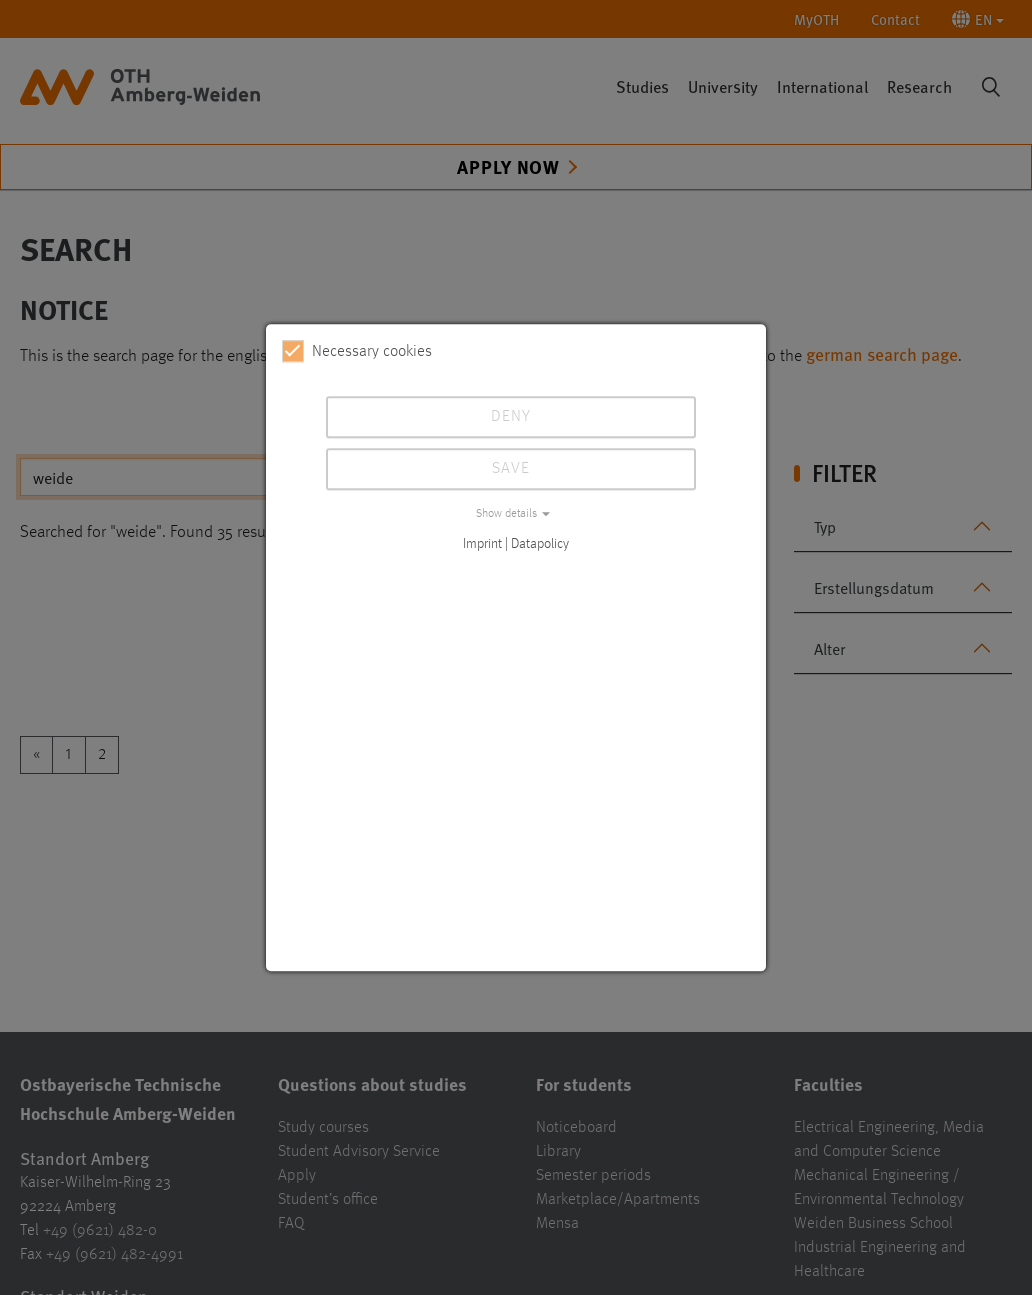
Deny (511, 417)
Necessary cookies (357, 351)
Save (511, 469)
